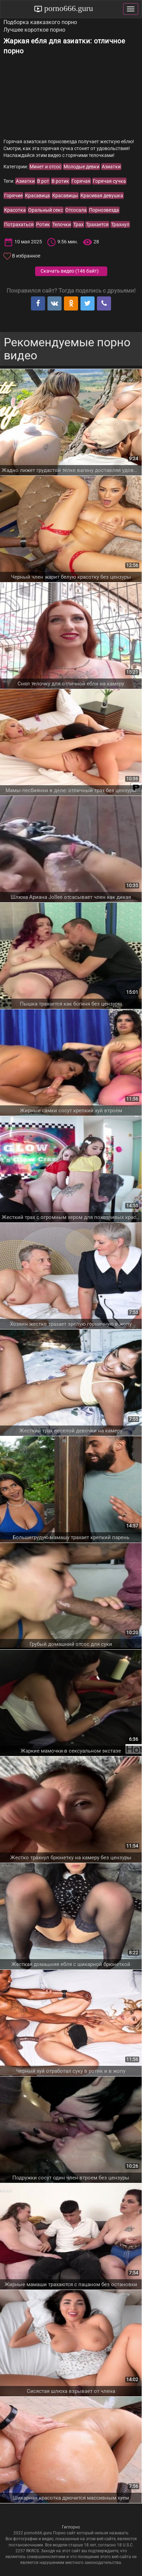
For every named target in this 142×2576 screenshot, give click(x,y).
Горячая (81, 181)
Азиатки (111, 166)
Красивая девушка (101, 195)
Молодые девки (81, 166)
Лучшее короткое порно (34, 30)
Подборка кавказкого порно (40, 22)
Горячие (13, 195)
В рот (43, 181)
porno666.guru (67, 8)
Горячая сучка (109, 181)
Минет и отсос (45, 166)
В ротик (60, 181)
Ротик (43, 224)
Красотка (15, 210)
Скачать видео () (70, 271)
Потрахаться (19, 224)
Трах (78, 224)
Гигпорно (71, 2527)
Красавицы (65, 195)
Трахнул (120, 224)
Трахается (97, 224)
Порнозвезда (104, 210)
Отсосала (76, 210)
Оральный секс (45, 210)
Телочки (61, 224)
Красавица (37, 195)
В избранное (26, 256)
